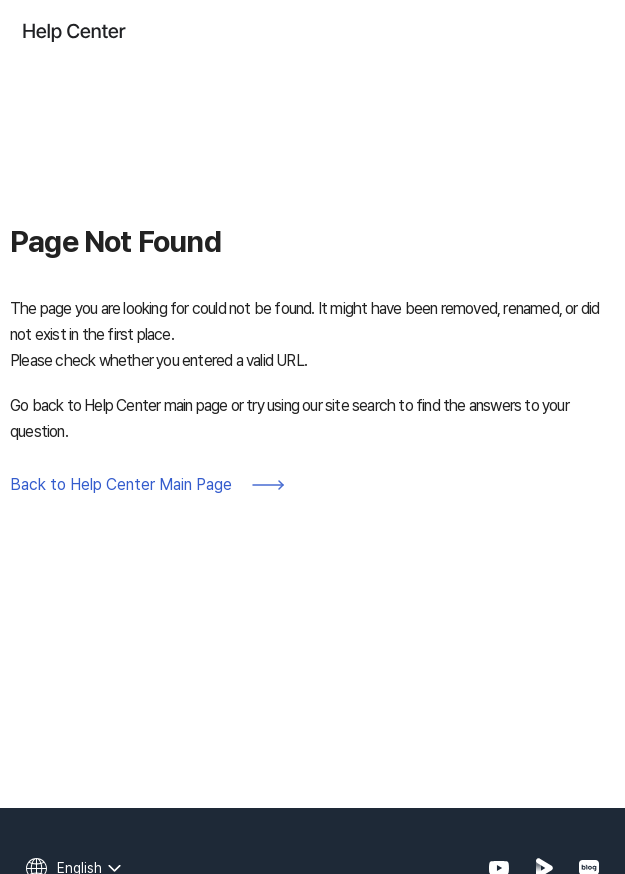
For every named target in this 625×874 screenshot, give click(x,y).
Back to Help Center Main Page (121, 484)
